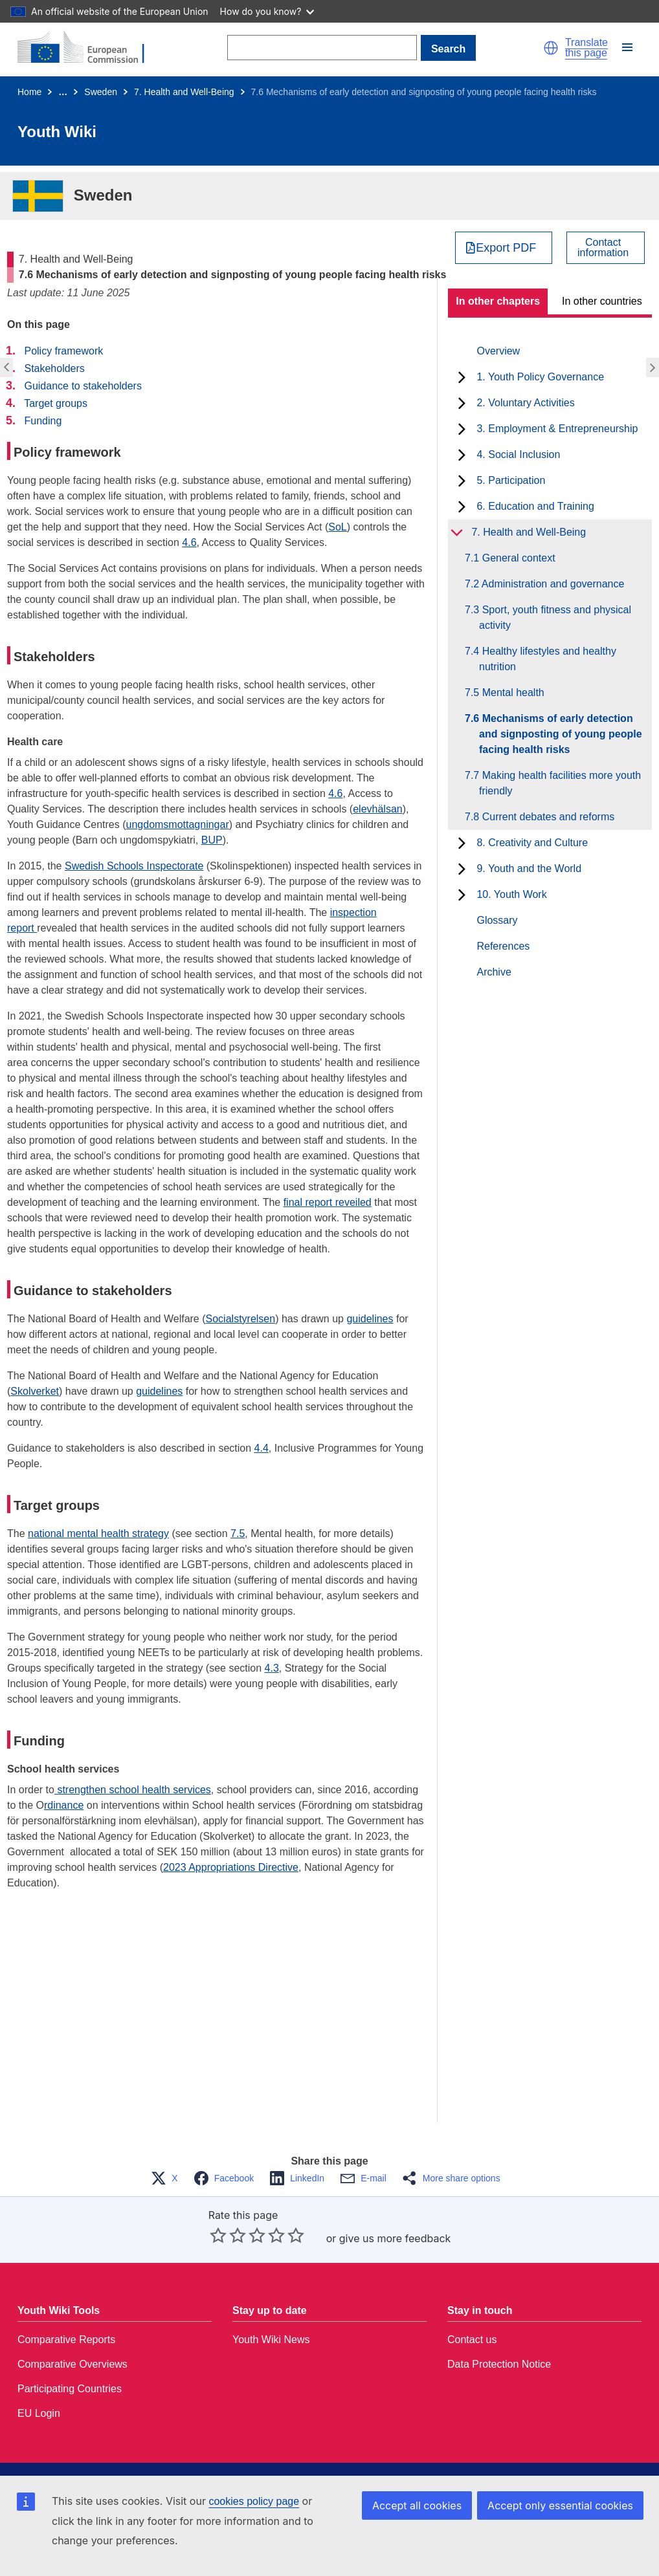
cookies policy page (253, 2501)
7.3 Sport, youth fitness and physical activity (555, 617)
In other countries (602, 301)
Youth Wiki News (270, 2339)
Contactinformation (603, 247)
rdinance (64, 1805)
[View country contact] (605, 248)
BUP (212, 840)
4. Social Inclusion (518, 454)
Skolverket (34, 1391)
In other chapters (498, 301)
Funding (42, 420)
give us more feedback (395, 2238)
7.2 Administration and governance (551, 583)
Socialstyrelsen (241, 1318)
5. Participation (510, 480)
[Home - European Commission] (88, 47)
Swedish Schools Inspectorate (134, 865)
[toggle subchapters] (462, 377)
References (503, 946)
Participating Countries (69, 2388)
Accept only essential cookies (560, 2505)
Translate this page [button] (586, 48)
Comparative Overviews (72, 2364)
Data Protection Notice (499, 2364)
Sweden (100, 92)
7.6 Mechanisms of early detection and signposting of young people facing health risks (560, 734)
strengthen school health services (132, 1789)
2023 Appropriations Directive (230, 1867)
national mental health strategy (98, 1533)
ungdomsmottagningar (177, 824)
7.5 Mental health (511, 692)
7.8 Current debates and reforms (546, 816)
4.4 (261, 1448)
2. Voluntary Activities (525, 402)
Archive (493, 971)
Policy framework (63, 350)
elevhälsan (378, 808)
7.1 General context (517, 557)
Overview (498, 350)
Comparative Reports (66, 2339)
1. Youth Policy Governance (540, 376)
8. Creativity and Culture (532, 842)
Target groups (55, 403)
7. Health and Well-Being (184, 92)
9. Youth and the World (528, 868)
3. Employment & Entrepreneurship (557, 428)
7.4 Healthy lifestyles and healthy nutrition (547, 659)
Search (448, 48)
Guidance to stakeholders (82, 385)
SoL (337, 526)
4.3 (272, 1668)
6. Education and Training (535, 506)
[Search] (322, 47)
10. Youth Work (511, 894)
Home (29, 92)
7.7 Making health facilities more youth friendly (560, 783)
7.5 (237, 1533)
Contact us (472, 2339)
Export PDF (506, 248)
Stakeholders (54, 368)
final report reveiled (328, 1202)
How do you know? (267, 11)
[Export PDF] (504, 248)
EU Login (38, 2413)
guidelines (369, 1318)
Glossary (496, 920)
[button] (551, 48)
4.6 (189, 542)
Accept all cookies (417, 2505)
